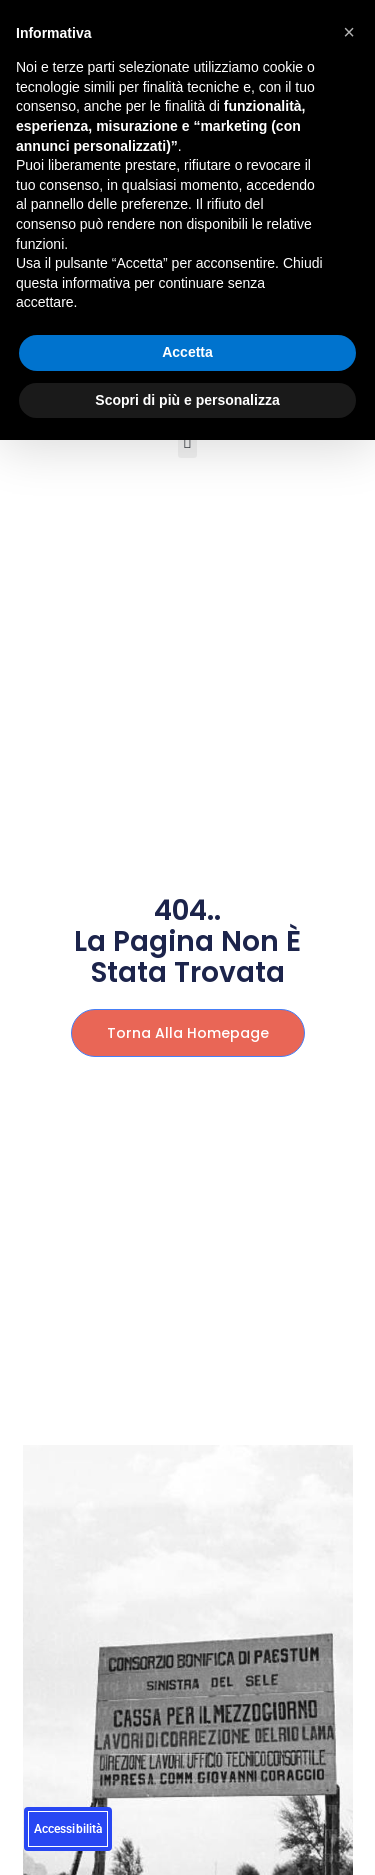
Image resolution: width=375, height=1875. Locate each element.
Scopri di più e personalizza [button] (187, 400)
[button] (187, 441)
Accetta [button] (187, 352)
